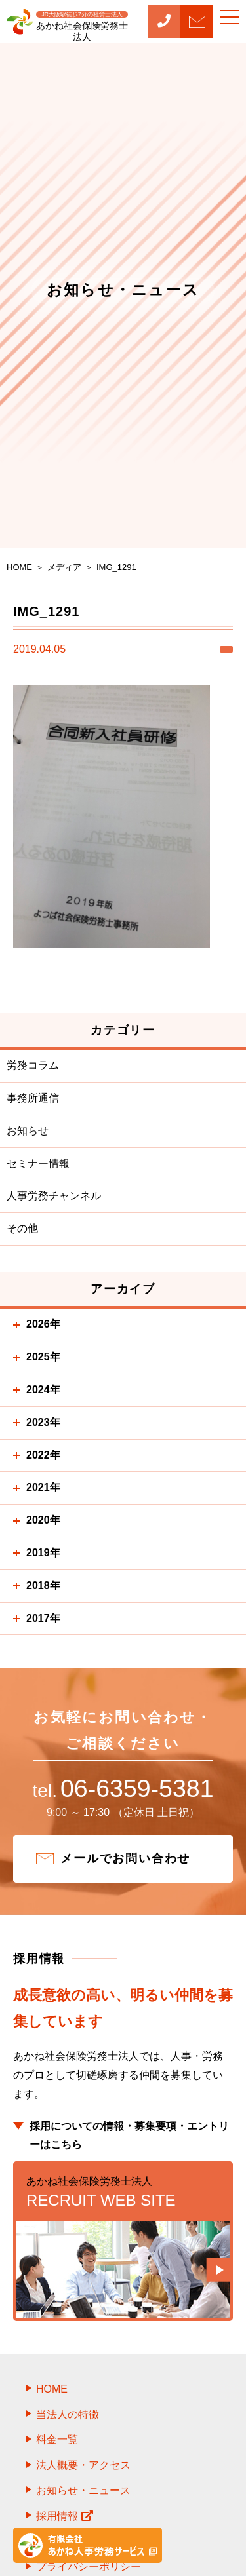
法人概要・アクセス (83, 2464)
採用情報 (64, 2516)
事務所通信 (33, 1098)
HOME (52, 2388)
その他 (22, 1228)
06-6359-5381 (122, 1788)
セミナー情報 (38, 1163)
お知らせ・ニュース (83, 2490)
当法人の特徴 (67, 2414)
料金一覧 (57, 2439)
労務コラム (33, 1065)
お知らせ (28, 1130)
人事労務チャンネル (54, 1195)
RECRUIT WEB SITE (123, 2191)
